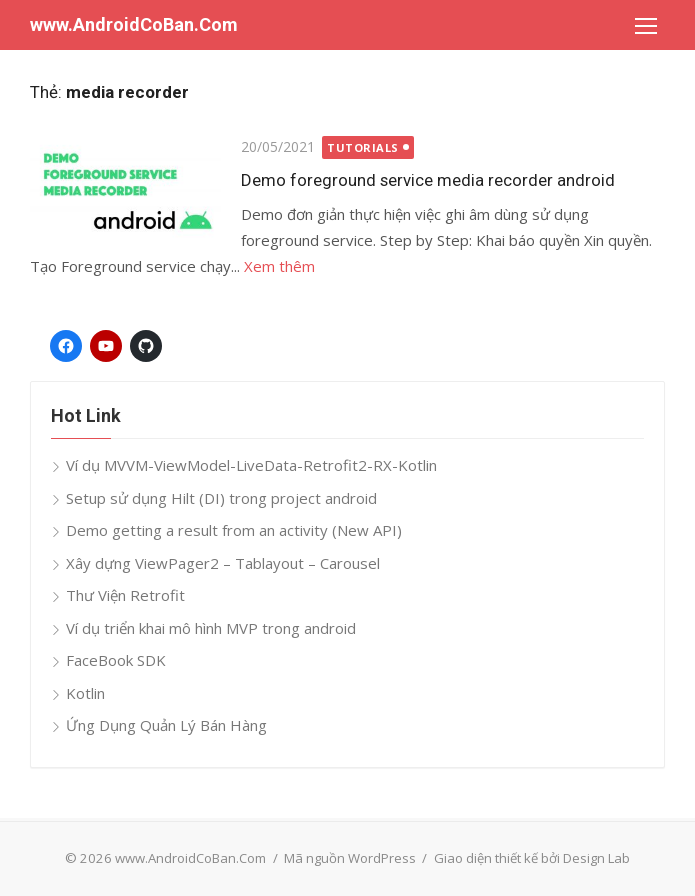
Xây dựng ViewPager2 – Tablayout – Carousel (223, 563)
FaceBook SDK (116, 660)
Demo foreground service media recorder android (428, 180)
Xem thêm (279, 266)
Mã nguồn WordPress (350, 858)
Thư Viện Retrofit (125, 595)
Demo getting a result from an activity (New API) (234, 530)
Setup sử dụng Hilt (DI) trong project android (221, 498)
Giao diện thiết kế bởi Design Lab (532, 858)
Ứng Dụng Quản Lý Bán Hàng (166, 725)
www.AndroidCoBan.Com (134, 24)
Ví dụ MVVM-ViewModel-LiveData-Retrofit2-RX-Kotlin (251, 465)
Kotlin (85, 693)
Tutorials (363, 147)
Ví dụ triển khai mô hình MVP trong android (211, 628)
